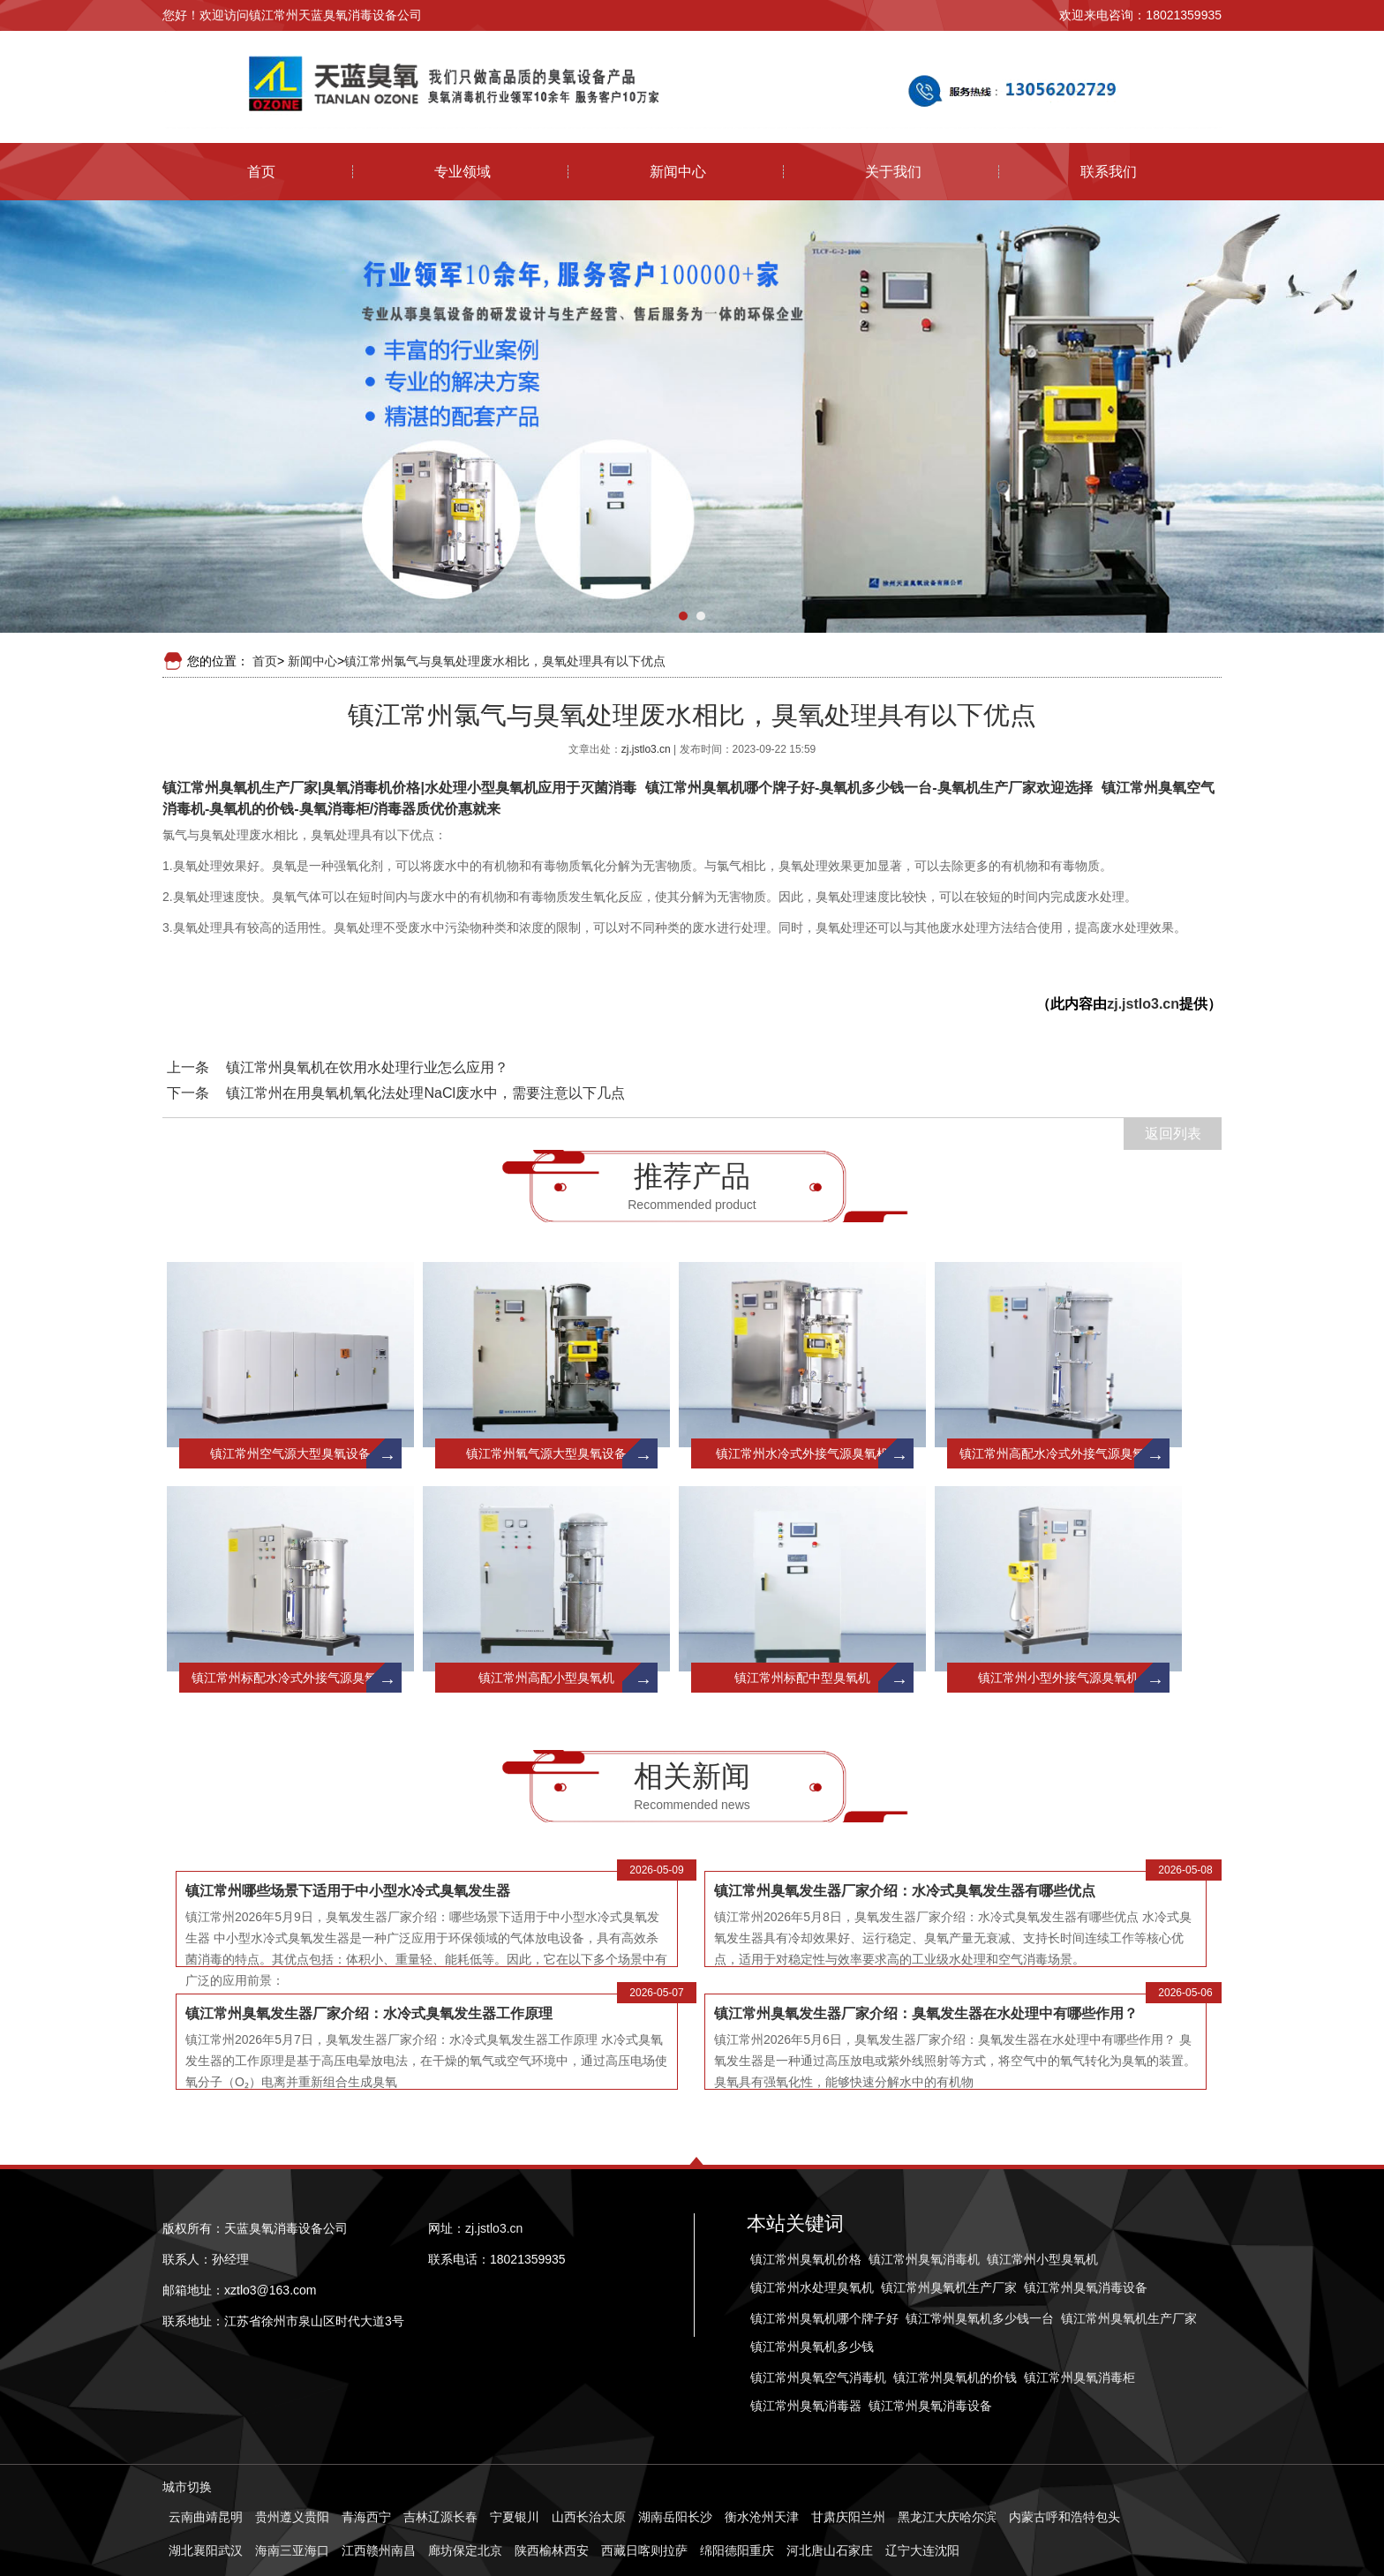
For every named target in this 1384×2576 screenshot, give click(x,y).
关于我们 (893, 171)
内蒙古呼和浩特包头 (1064, 2517)
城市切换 (187, 2487)
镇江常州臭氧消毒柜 (1079, 2377)
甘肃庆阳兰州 (848, 2517)
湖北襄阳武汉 (206, 2550)
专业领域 (462, 171)
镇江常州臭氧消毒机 (924, 2259)
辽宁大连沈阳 (922, 2550)
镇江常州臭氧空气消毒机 (818, 2377)
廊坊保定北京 (465, 2550)
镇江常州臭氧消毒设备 (1085, 2287)
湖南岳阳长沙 (675, 2517)
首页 (261, 171)
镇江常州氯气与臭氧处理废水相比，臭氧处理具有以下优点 (505, 661)
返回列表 (1173, 1133)
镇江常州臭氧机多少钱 (812, 2346)
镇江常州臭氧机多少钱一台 (980, 2318)
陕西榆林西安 (552, 2550)
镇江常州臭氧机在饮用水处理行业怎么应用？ (367, 1067)
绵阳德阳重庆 (737, 2550)
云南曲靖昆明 (206, 2517)
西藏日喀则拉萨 (644, 2550)
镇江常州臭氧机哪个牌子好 (824, 2318)
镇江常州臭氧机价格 (805, 2259)
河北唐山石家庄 (829, 2550)
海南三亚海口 (292, 2550)
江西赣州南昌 (379, 2550)
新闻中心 (678, 171)
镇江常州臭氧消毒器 (805, 2406)
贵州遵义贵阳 (292, 2517)
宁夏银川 (514, 2517)
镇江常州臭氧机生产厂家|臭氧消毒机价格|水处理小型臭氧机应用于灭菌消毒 (399, 787)
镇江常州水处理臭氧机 (812, 2287)
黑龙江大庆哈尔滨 (947, 2517)
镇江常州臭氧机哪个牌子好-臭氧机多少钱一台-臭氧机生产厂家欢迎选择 (869, 787)
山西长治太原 (589, 2517)
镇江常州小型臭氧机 (1042, 2259)
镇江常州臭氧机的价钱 (955, 2377)
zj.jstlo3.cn (647, 749)
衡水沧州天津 (762, 2517)
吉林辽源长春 (440, 2517)
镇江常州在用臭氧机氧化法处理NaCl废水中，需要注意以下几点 (425, 1092)
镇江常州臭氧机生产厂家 (949, 2287)
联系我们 (1108, 171)
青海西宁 (366, 2517)
